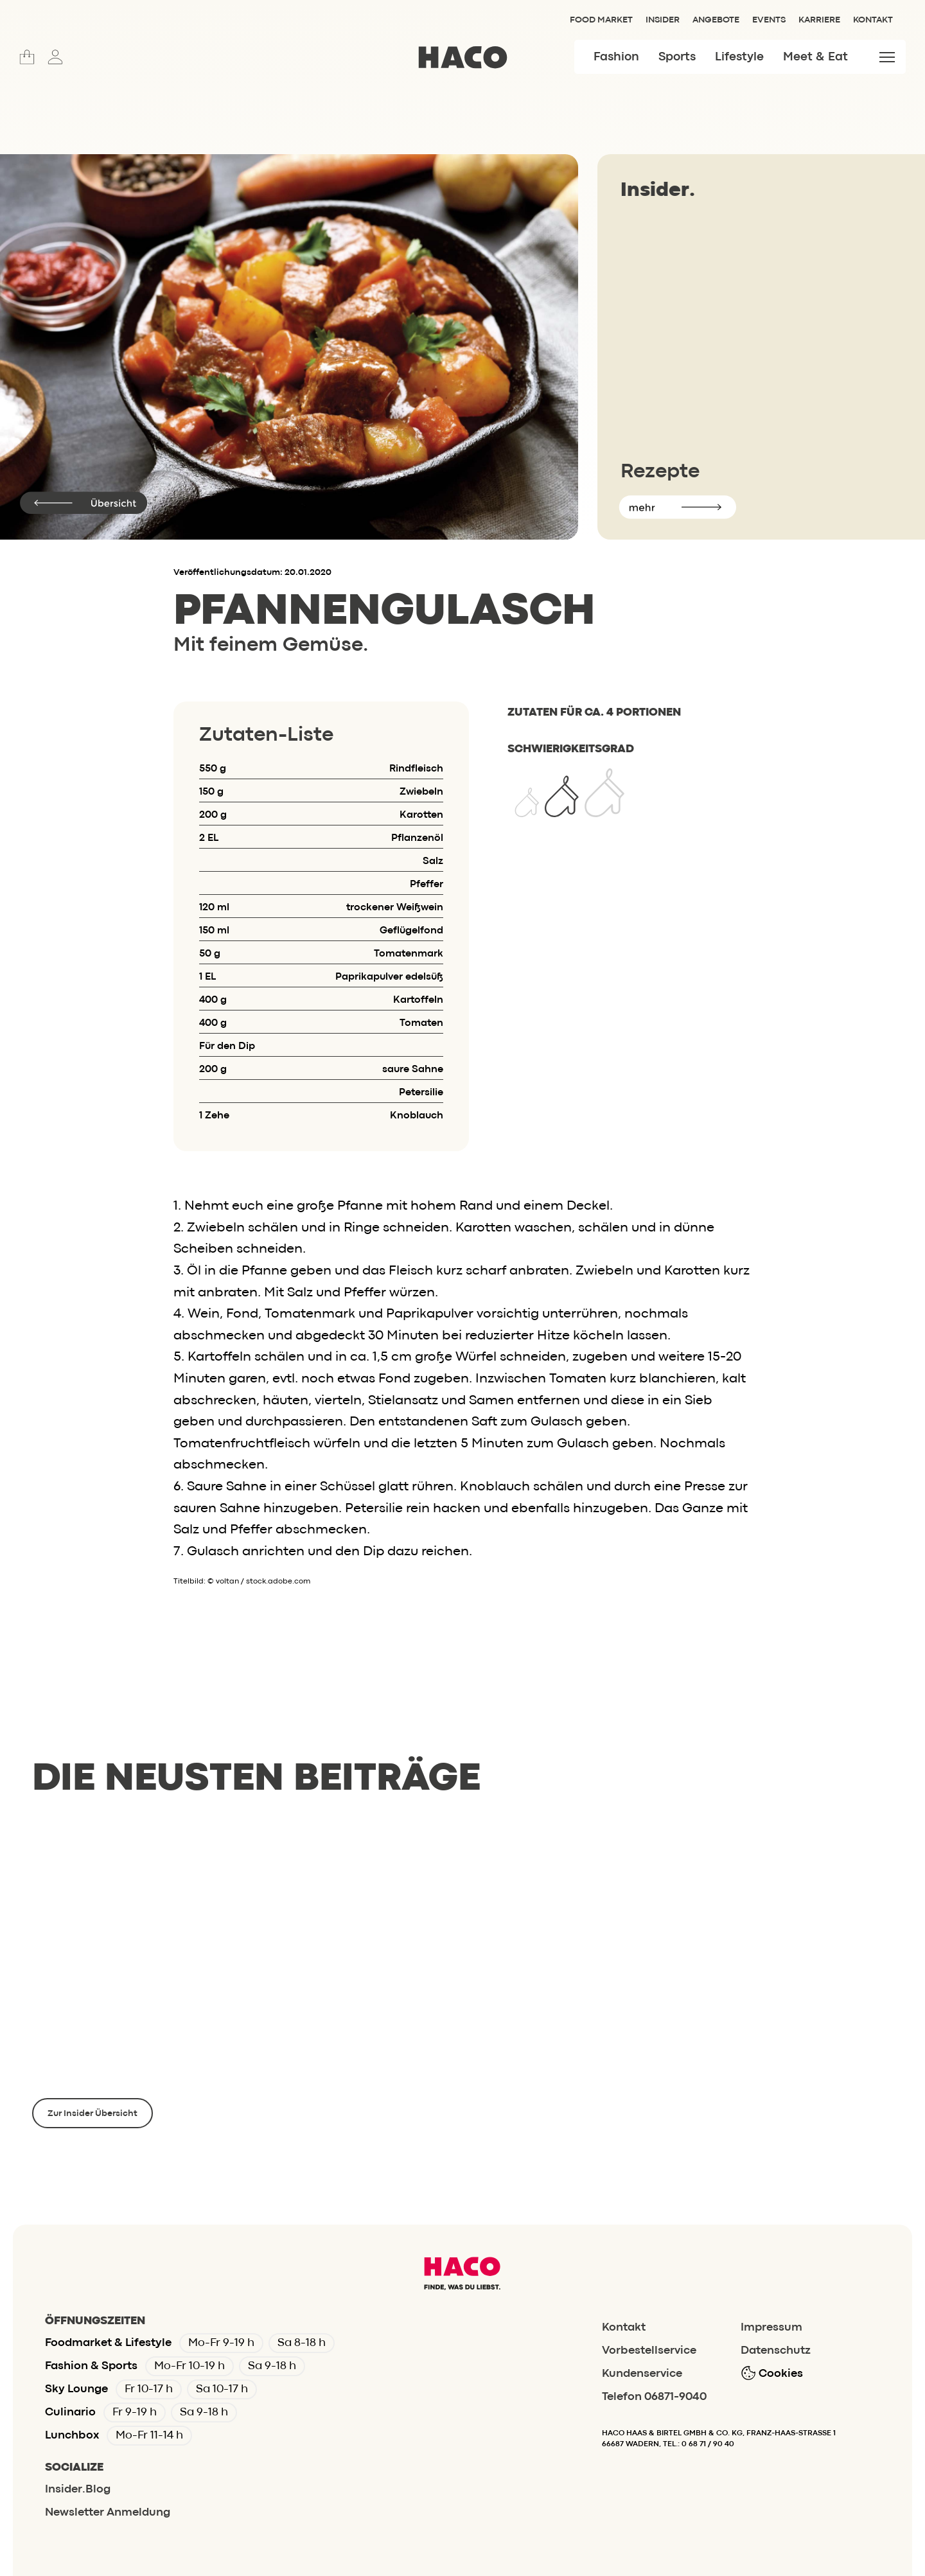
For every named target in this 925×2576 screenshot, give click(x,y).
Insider (663, 20)
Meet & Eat (815, 57)
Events (769, 20)
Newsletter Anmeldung (107, 2513)
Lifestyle (739, 57)
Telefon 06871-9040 (654, 2397)
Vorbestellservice (649, 2351)
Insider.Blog (77, 2489)
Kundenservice (642, 2374)
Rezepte (660, 472)
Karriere (819, 20)
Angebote (715, 20)
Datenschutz (776, 2351)
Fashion (616, 57)
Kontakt (873, 20)
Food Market (601, 20)
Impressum (771, 2328)
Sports (677, 57)
